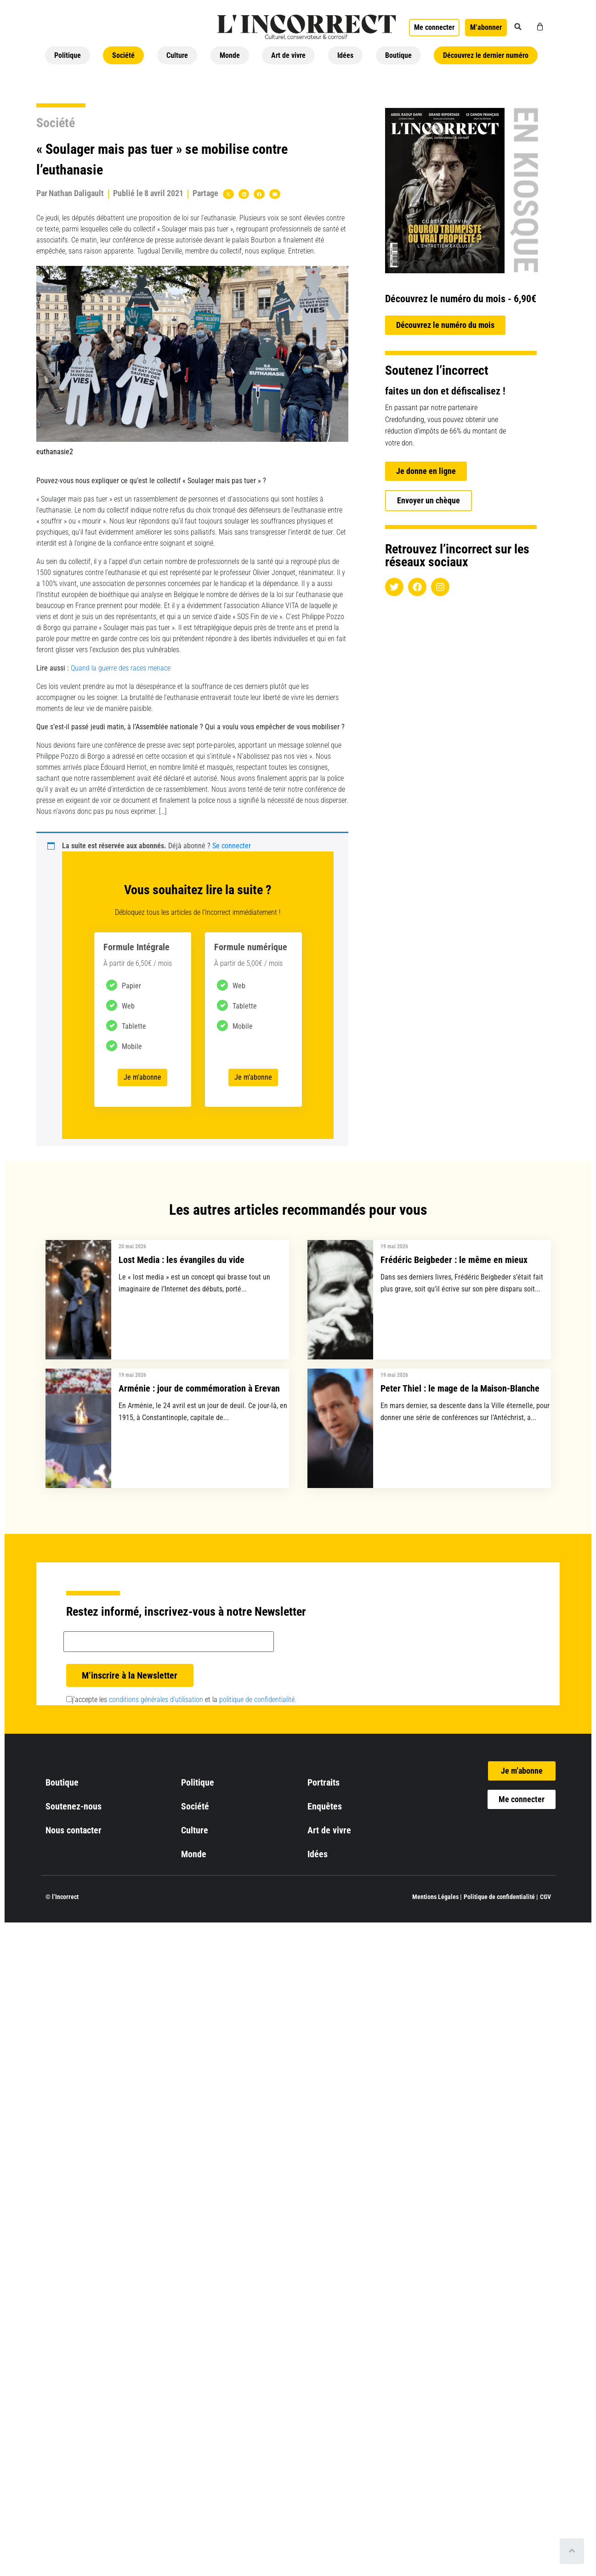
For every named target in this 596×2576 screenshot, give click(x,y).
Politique (67, 55)
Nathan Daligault (76, 193)
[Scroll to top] (572, 2551)
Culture (177, 55)
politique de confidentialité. (257, 1699)
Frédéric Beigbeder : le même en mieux (454, 1259)
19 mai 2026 (394, 1246)
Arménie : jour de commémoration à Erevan (199, 1388)
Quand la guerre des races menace (120, 668)
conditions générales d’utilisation (156, 1699)
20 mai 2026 (132, 1246)
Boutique (398, 55)
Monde (230, 55)
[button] (517, 26)
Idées (345, 55)
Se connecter (231, 845)
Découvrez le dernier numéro (485, 55)
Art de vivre (288, 55)
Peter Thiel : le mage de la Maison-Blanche (459, 1388)
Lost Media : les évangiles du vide (181, 1259)
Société (123, 55)
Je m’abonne (142, 1077)
